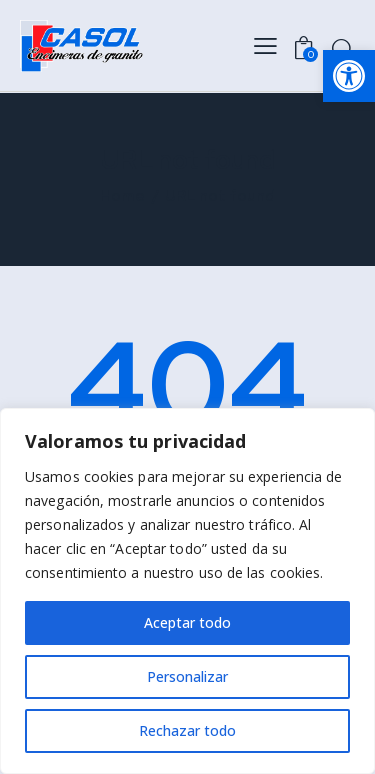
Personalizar (187, 676)
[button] (349, 76)
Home (122, 196)
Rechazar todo (187, 730)
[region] (187, 591)
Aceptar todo (187, 622)
